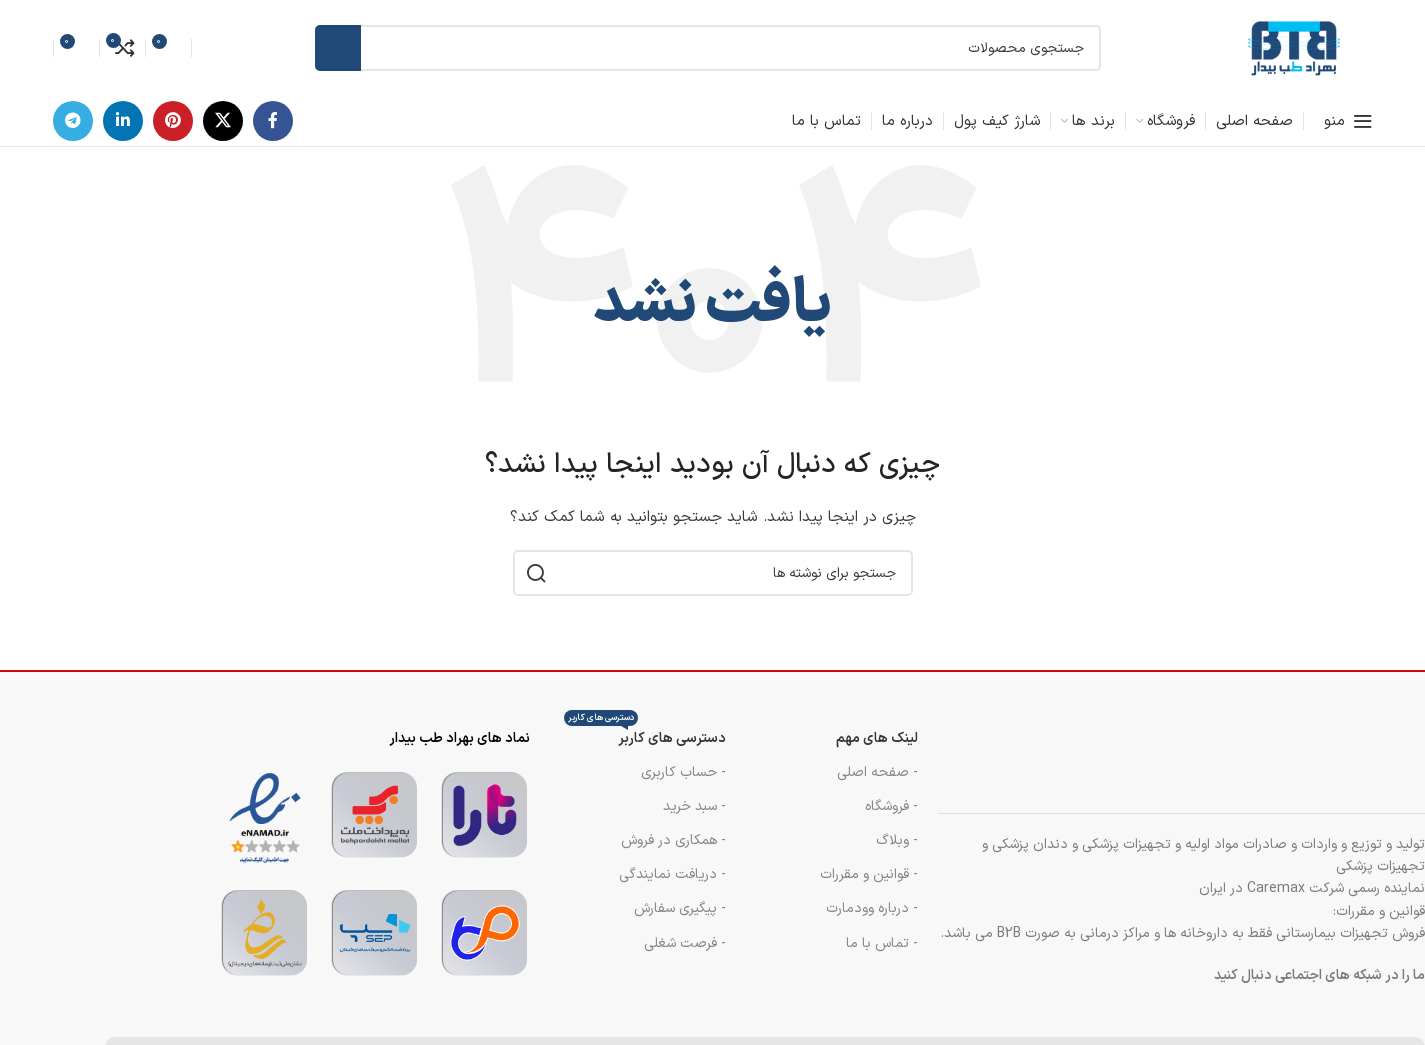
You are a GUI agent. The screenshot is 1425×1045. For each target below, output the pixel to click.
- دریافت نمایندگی (672, 874)
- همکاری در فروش (673, 840)
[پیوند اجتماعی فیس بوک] (273, 121)
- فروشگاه (891, 806)
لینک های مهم (877, 738)
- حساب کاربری (683, 772)
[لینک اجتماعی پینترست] (173, 121)
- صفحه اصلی (877, 772)
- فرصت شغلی (685, 943)
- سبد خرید (694, 806)
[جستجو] (708, 48)
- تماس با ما (882, 943)
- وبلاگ (897, 840)
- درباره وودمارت (872, 908)
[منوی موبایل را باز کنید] (1348, 121)
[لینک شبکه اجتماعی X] (223, 121)
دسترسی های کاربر (645, 735)
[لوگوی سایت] (1293, 47)
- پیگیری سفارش (680, 908)
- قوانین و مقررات (869, 874)
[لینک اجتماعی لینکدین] (123, 121)
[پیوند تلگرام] (73, 121)
